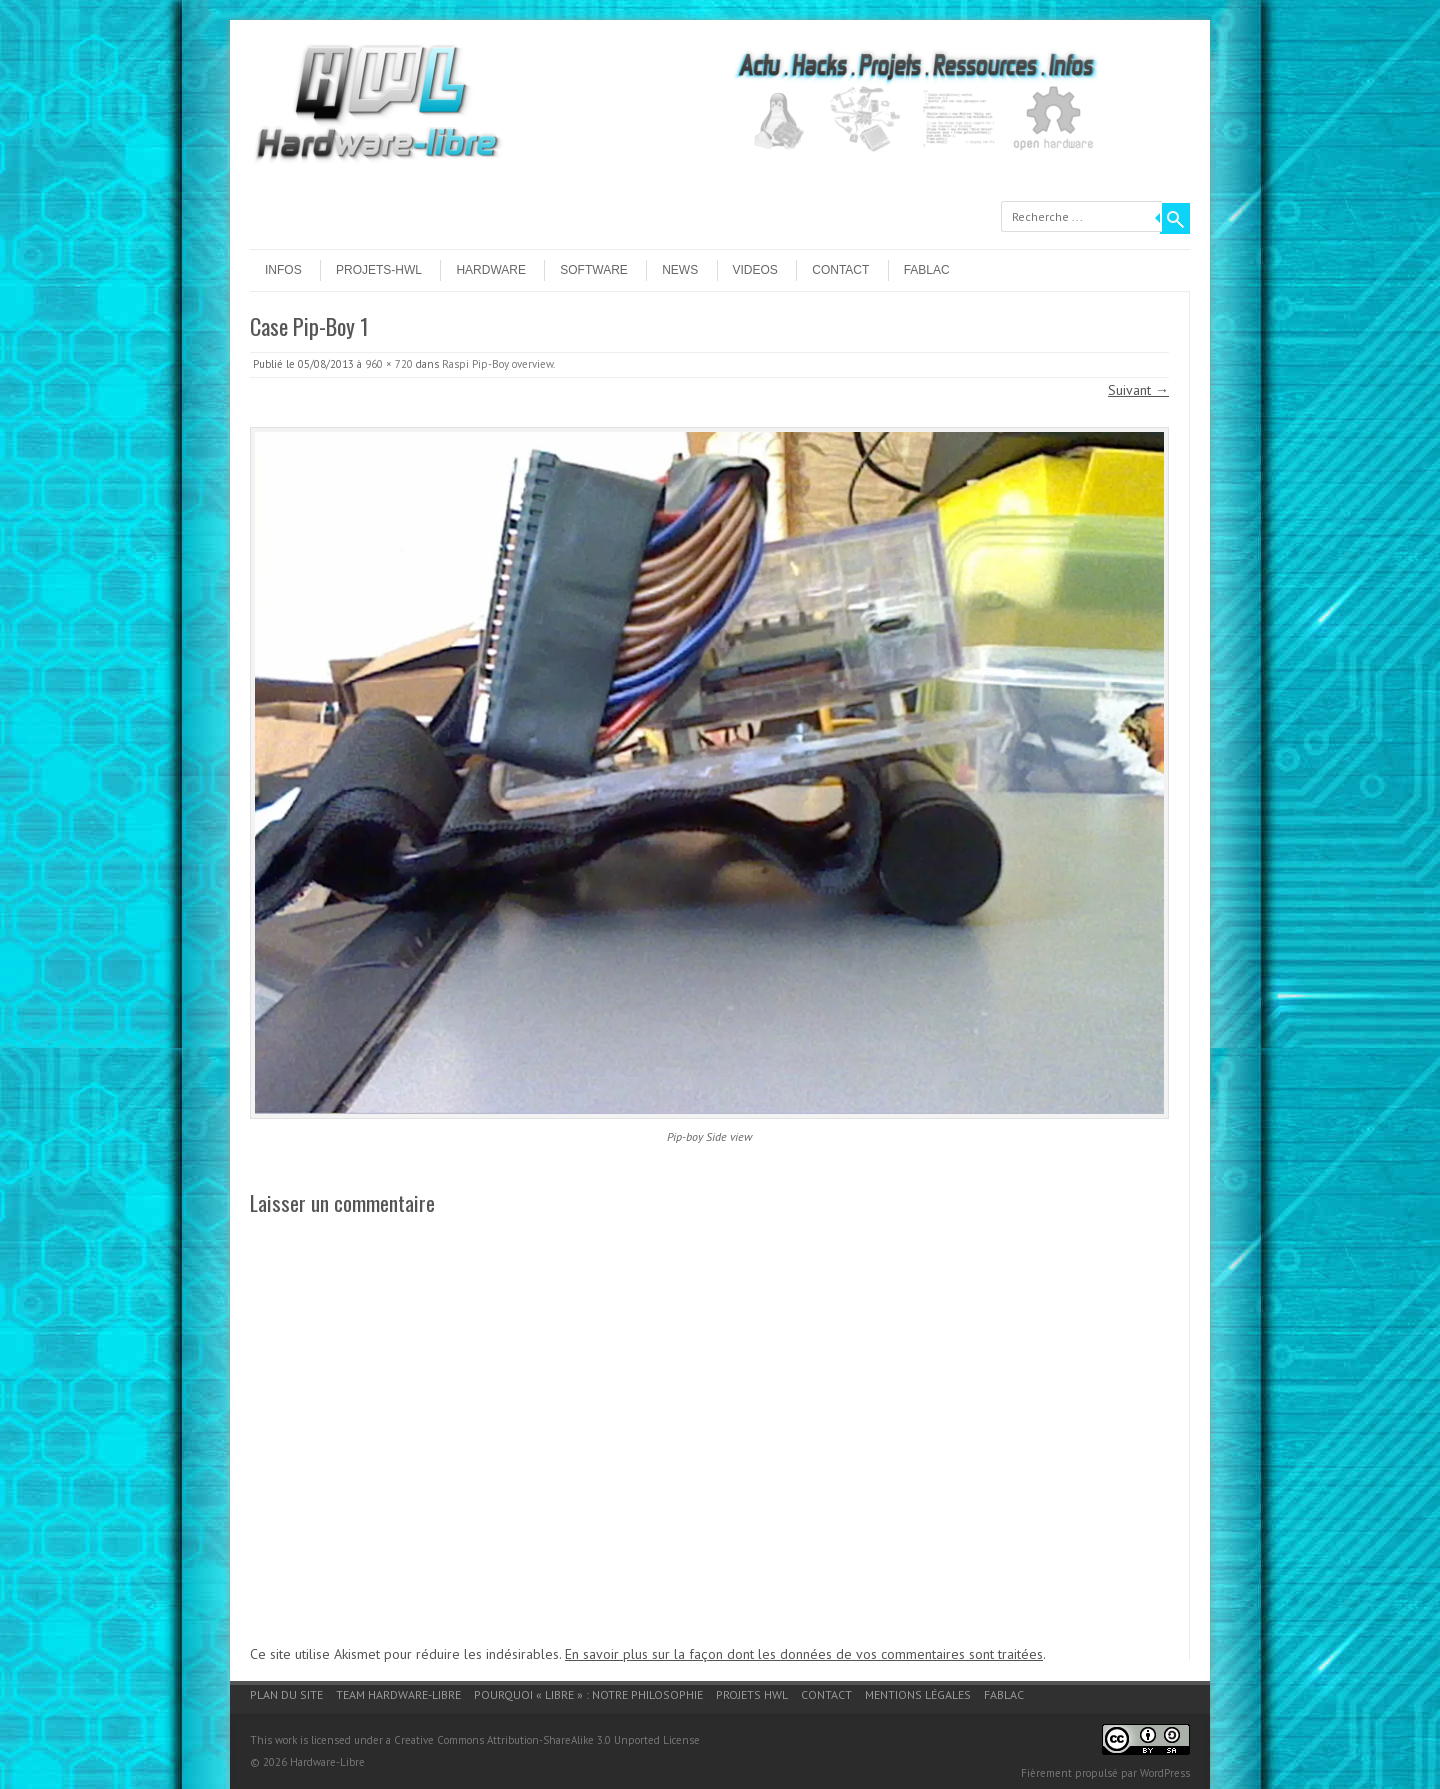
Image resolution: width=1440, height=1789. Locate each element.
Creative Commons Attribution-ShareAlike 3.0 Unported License (547, 1740)
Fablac (927, 270)
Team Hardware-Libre (398, 1694)
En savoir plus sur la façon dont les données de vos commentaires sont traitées (804, 1654)
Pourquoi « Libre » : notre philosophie (588, 1694)
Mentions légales (918, 1694)
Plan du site (286, 1694)
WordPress (1165, 1773)
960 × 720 (389, 364)
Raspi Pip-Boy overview (497, 364)
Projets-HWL (379, 270)
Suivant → (1138, 390)
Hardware (491, 270)
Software (594, 270)
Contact (840, 270)
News (680, 270)
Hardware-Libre (327, 1762)
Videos (755, 270)
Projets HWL (752, 1694)
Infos (283, 270)
